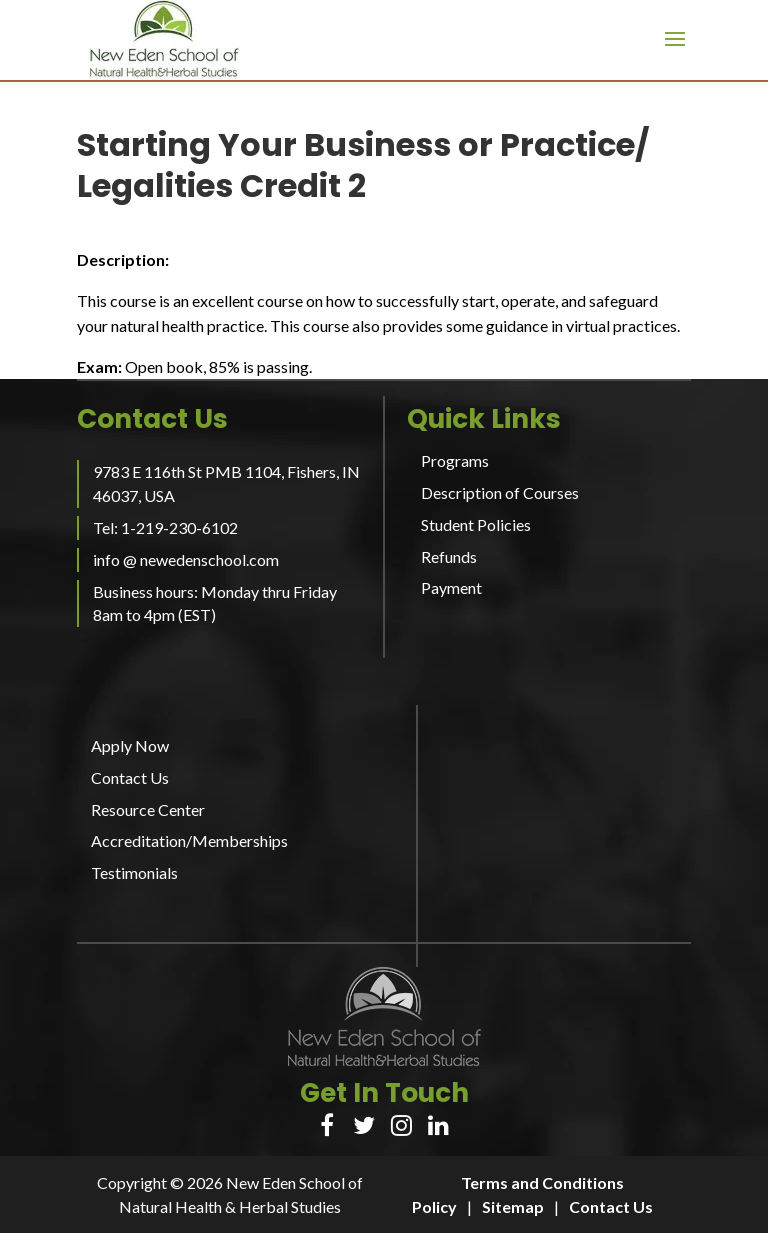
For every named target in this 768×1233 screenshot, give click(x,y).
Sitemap (513, 1206)
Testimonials (134, 872)
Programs (455, 460)
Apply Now (130, 745)
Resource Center (148, 809)
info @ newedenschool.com (186, 559)
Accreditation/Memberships (189, 840)
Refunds (449, 556)
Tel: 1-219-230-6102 (165, 527)
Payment (451, 587)
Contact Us (130, 777)
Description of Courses (500, 492)
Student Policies (476, 524)
